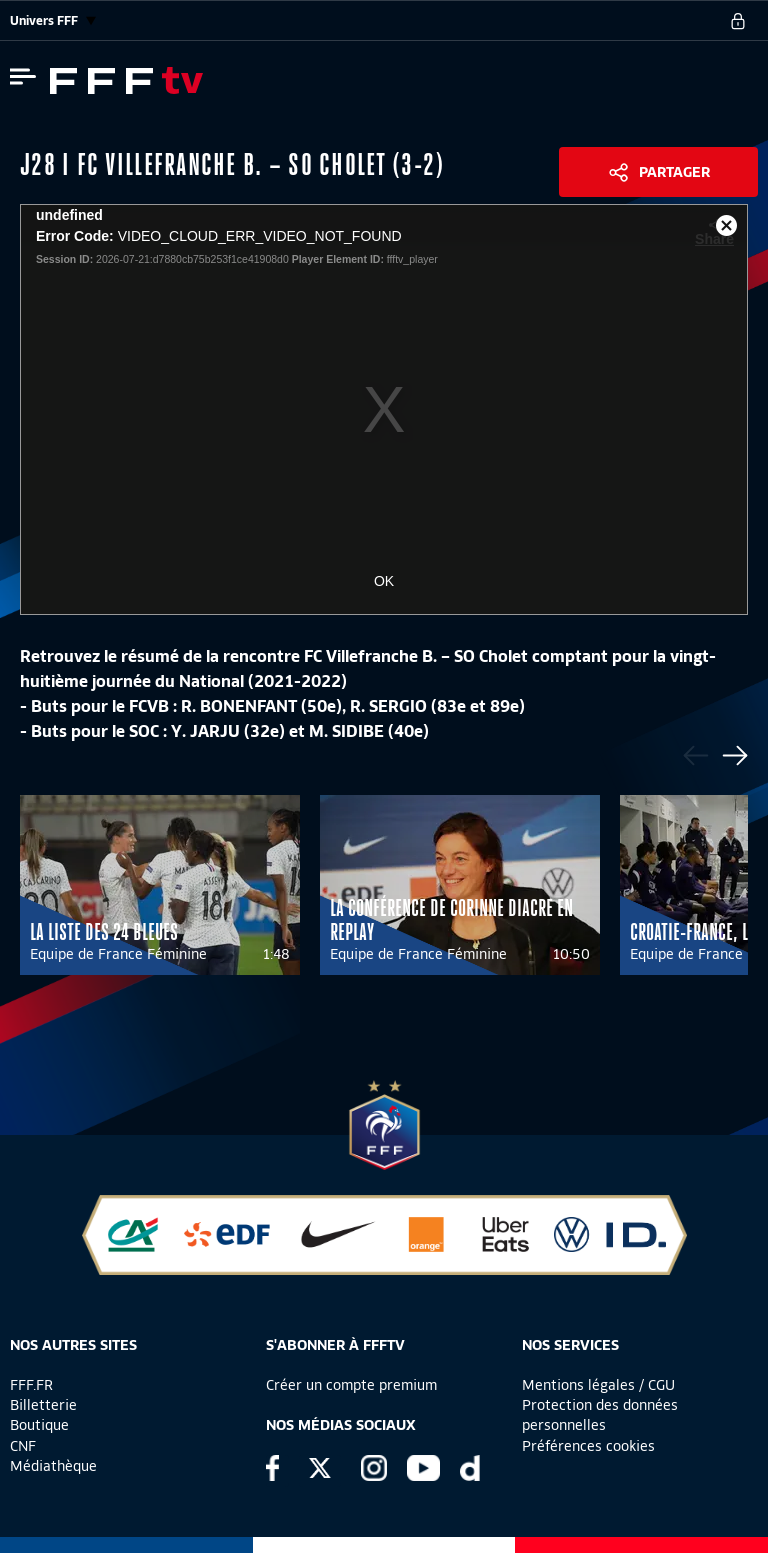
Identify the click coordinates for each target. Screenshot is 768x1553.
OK (384, 581)
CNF (23, 1446)
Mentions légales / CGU (598, 1385)
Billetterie (43, 1405)
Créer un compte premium (351, 1385)
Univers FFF (53, 20)
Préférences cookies (588, 1446)
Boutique (39, 1425)
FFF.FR (31, 1385)
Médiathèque (53, 1466)
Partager (674, 172)
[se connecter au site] (738, 21)
